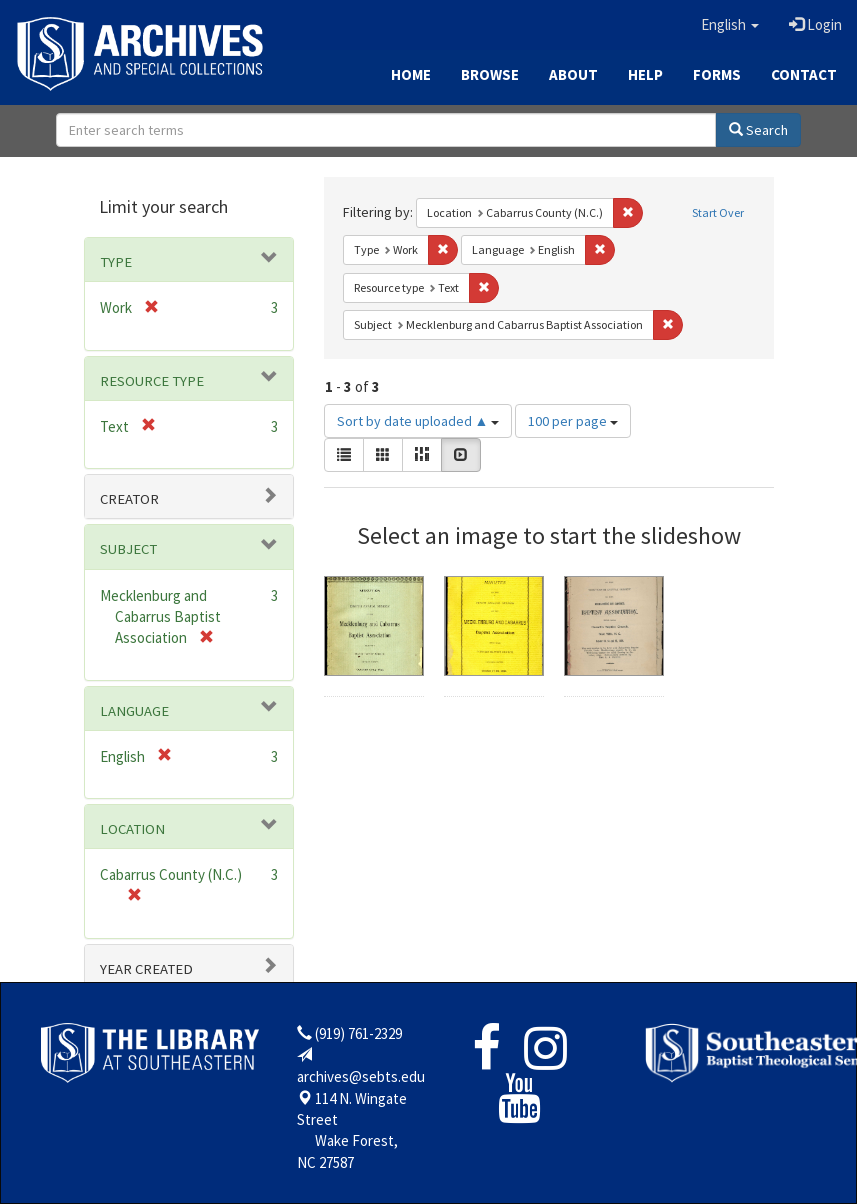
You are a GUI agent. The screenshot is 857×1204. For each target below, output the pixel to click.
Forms (717, 74)
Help (645, 74)
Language (134, 711)
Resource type (152, 381)
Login (815, 24)
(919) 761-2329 (358, 1033)
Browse (490, 74)
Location (132, 829)
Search (758, 130)
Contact (804, 74)
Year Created (146, 969)
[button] (730, 25)
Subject (128, 549)
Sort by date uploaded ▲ (418, 421)
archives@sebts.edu (361, 1076)
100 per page (573, 421)
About (573, 74)
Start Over (718, 212)
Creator (129, 499)
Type (116, 262)
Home (411, 74)
